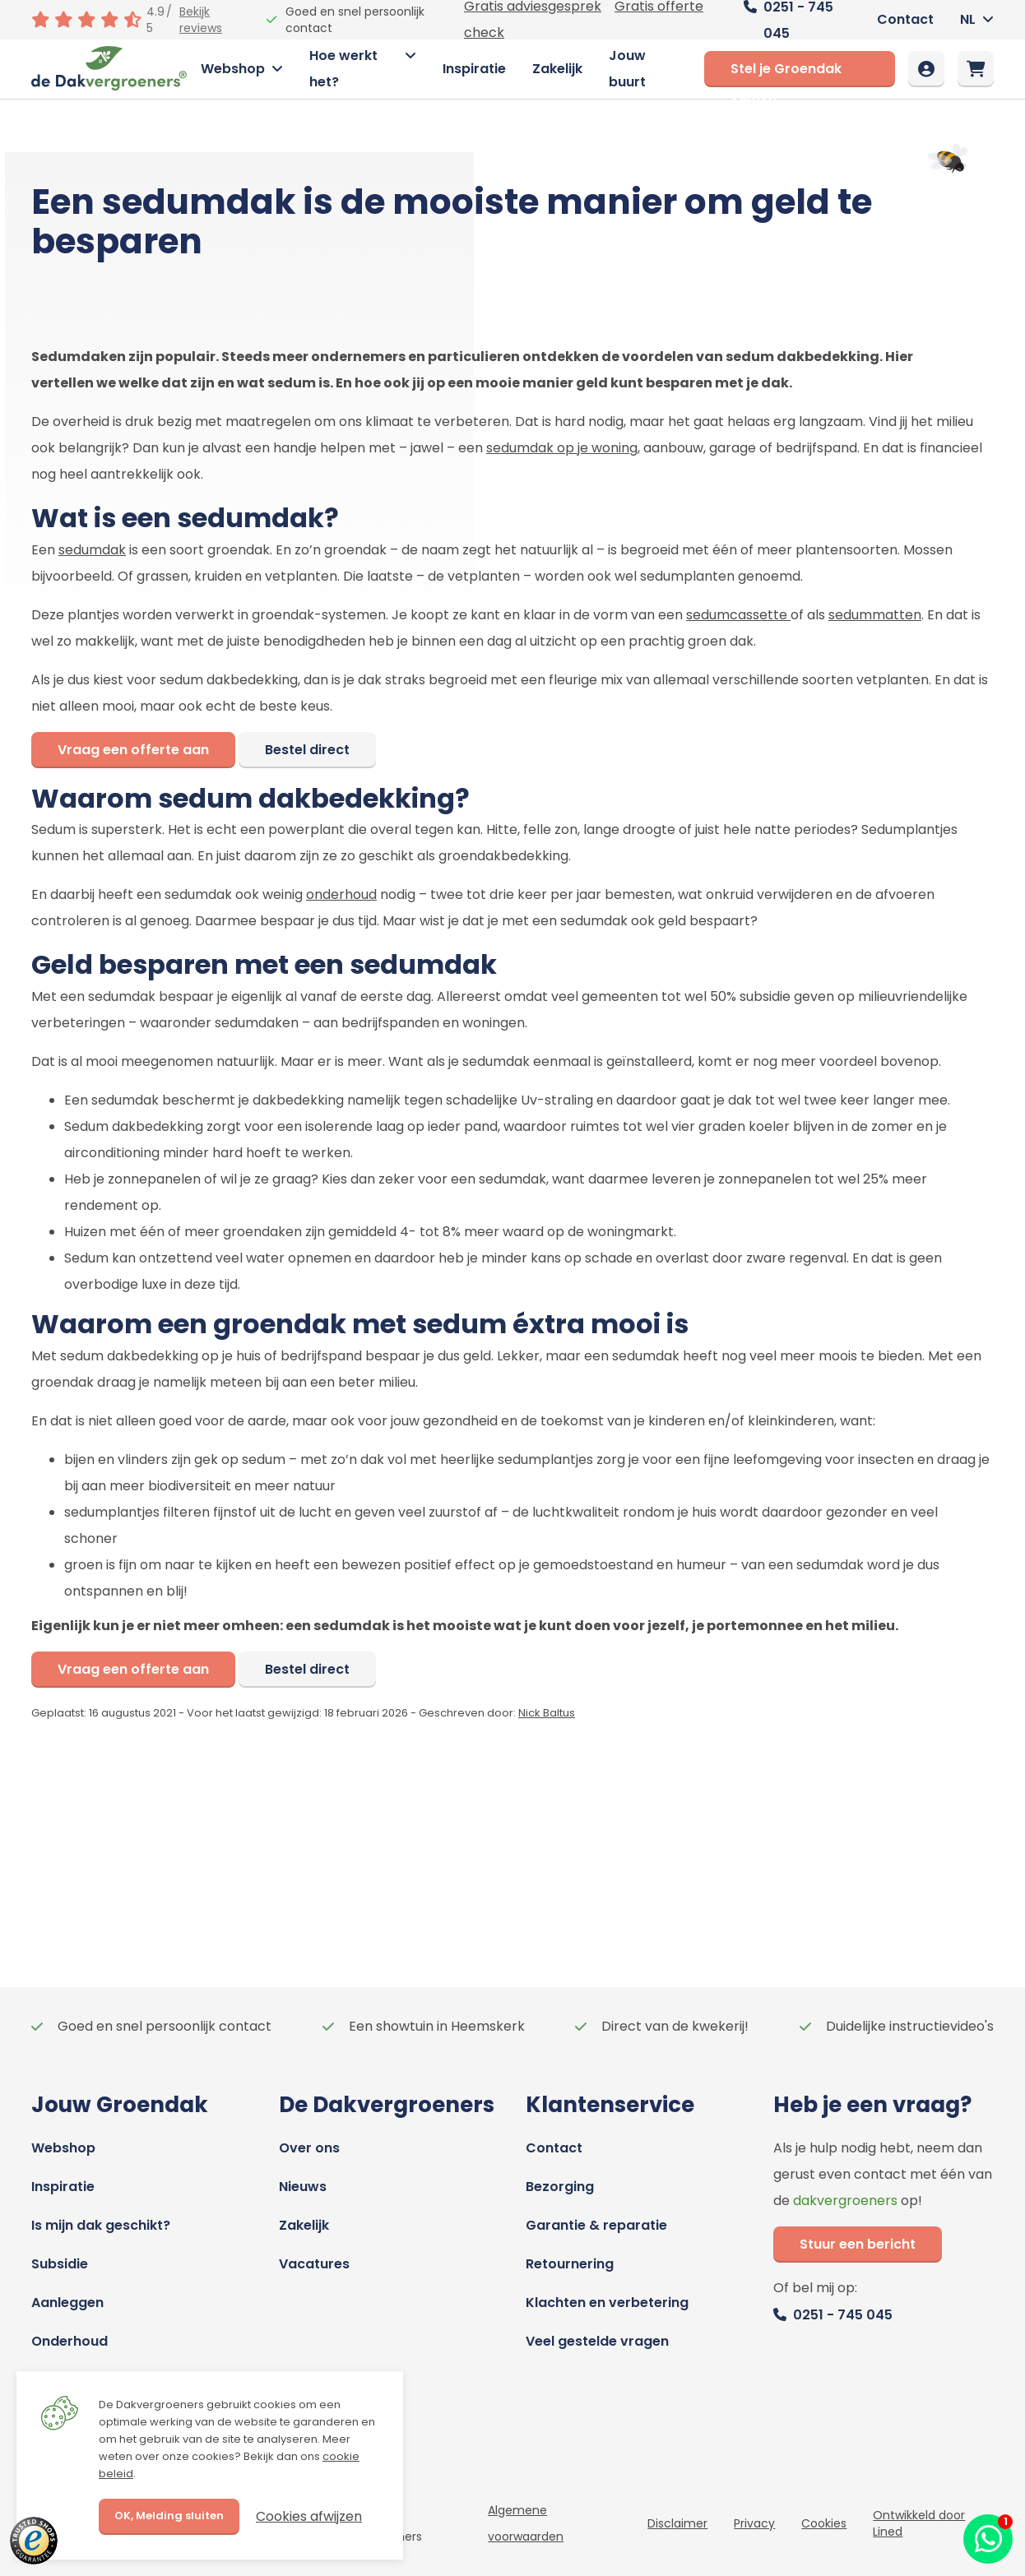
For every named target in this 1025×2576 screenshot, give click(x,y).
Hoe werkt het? (343, 68)
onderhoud (341, 894)
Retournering (570, 2263)
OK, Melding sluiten (169, 2515)
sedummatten (874, 614)
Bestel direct (307, 749)
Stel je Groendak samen (786, 73)
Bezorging (560, 2186)
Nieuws (303, 2186)
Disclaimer (677, 2523)
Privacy (754, 2523)
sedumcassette (738, 614)
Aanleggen (67, 2302)
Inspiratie (474, 68)
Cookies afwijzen (309, 2516)
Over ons (309, 2147)
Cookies (823, 2523)
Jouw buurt (627, 68)
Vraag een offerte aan (133, 749)
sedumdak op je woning (562, 447)
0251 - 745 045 (843, 2314)
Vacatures (314, 2263)
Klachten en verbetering (607, 2302)
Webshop (233, 68)
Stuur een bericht (858, 2244)
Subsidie (59, 2263)
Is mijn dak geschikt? (100, 2225)
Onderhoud (69, 2341)
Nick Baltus (546, 1713)
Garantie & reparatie (596, 2225)
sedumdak (92, 549)
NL (968, 19)
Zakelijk (557, 68)
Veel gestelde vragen (597, 2341)
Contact (905, 19)
